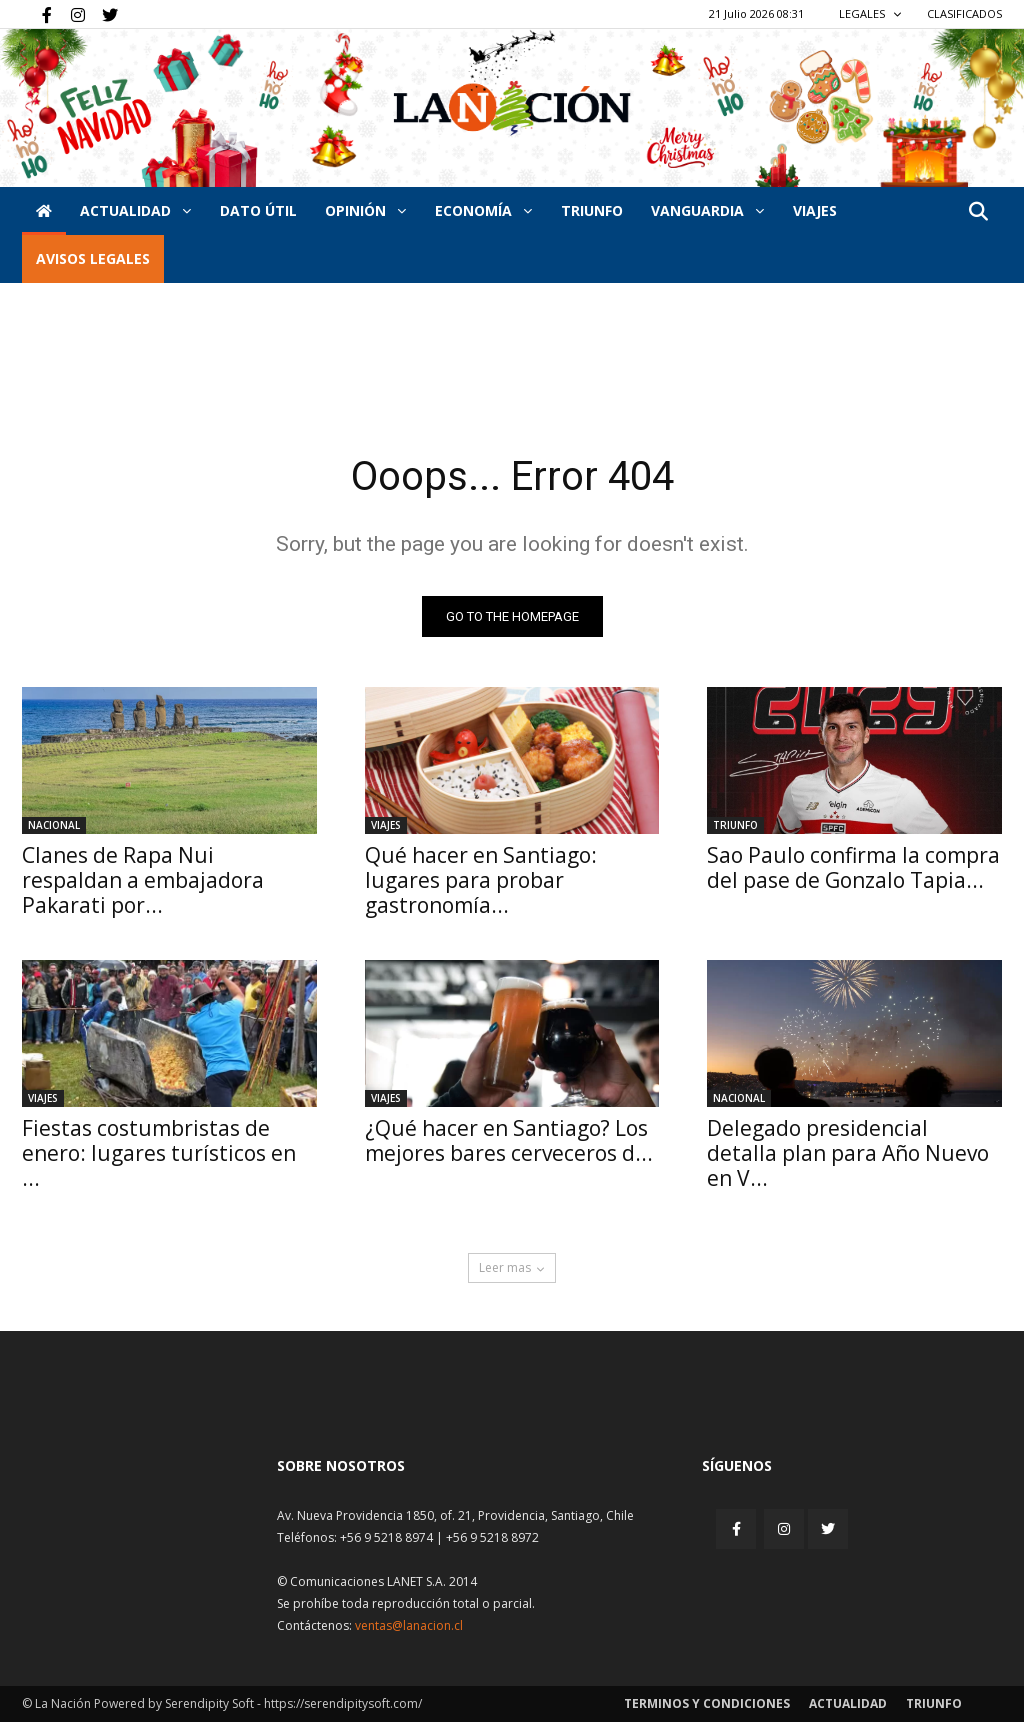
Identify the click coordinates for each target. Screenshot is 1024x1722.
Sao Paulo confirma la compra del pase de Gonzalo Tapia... (853, 867)
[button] (978, 212)
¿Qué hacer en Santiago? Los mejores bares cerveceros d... (509, 1140)
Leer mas (512, 1267)
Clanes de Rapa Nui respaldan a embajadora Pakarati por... (143, 880)
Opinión (365, 210)
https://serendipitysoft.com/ (343, 1703)
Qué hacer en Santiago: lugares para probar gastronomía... (481, 880)
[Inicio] (44, 211)
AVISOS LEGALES (93, 258)
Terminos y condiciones (707, 1703)
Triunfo (592, 210)
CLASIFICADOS (964, 13)
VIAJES (815, 210)
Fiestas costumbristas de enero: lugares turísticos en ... (159, 1153)
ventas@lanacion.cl (409, 1625)
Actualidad (135, 210)
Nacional (54, 825)
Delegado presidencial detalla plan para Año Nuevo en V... (848, 1153)
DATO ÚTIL (258, 210)
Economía (483, 210)
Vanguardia (707, 210)
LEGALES (870, 13)
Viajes (386, 825)
